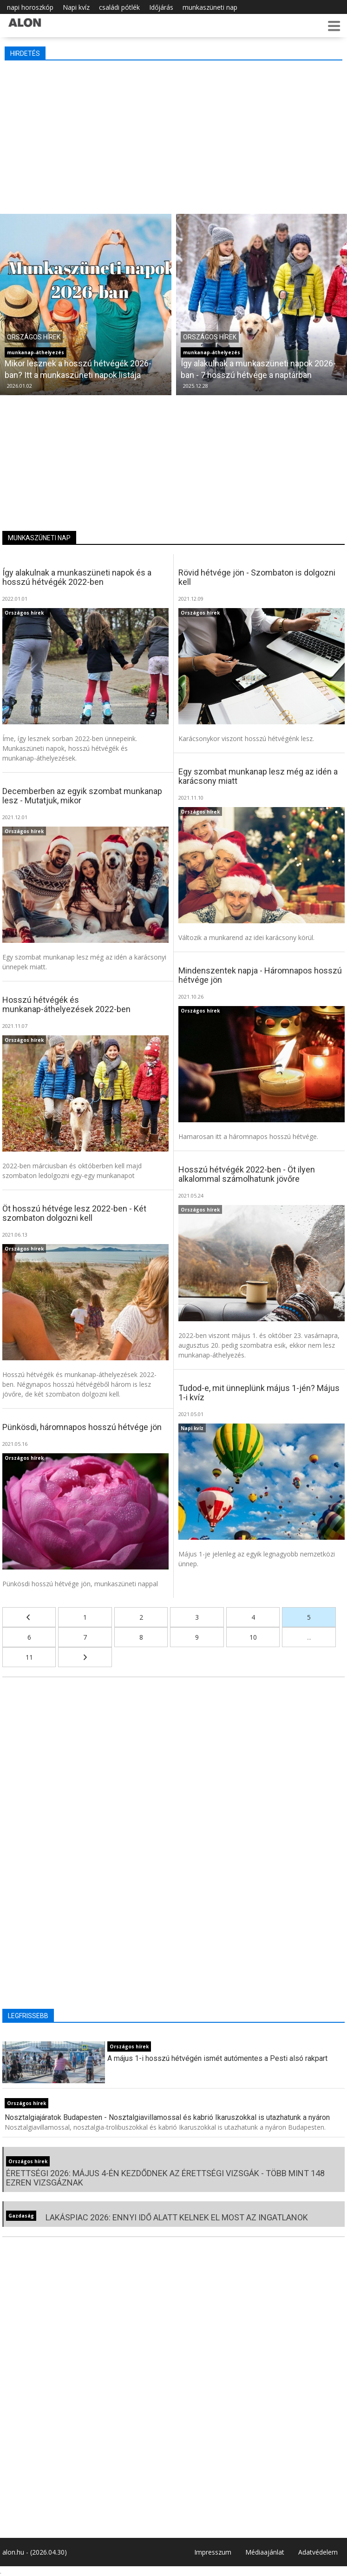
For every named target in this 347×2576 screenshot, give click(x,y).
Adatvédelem (318, 2552)
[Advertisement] (173, 135)
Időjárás (161, 7)
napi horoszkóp (30, 7)
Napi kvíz (76, 7)
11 (29, 1657)
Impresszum (212, 2552)
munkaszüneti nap (210, 7)
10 (253, 1637)
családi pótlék (119, 7)
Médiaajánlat (264, 2552)
